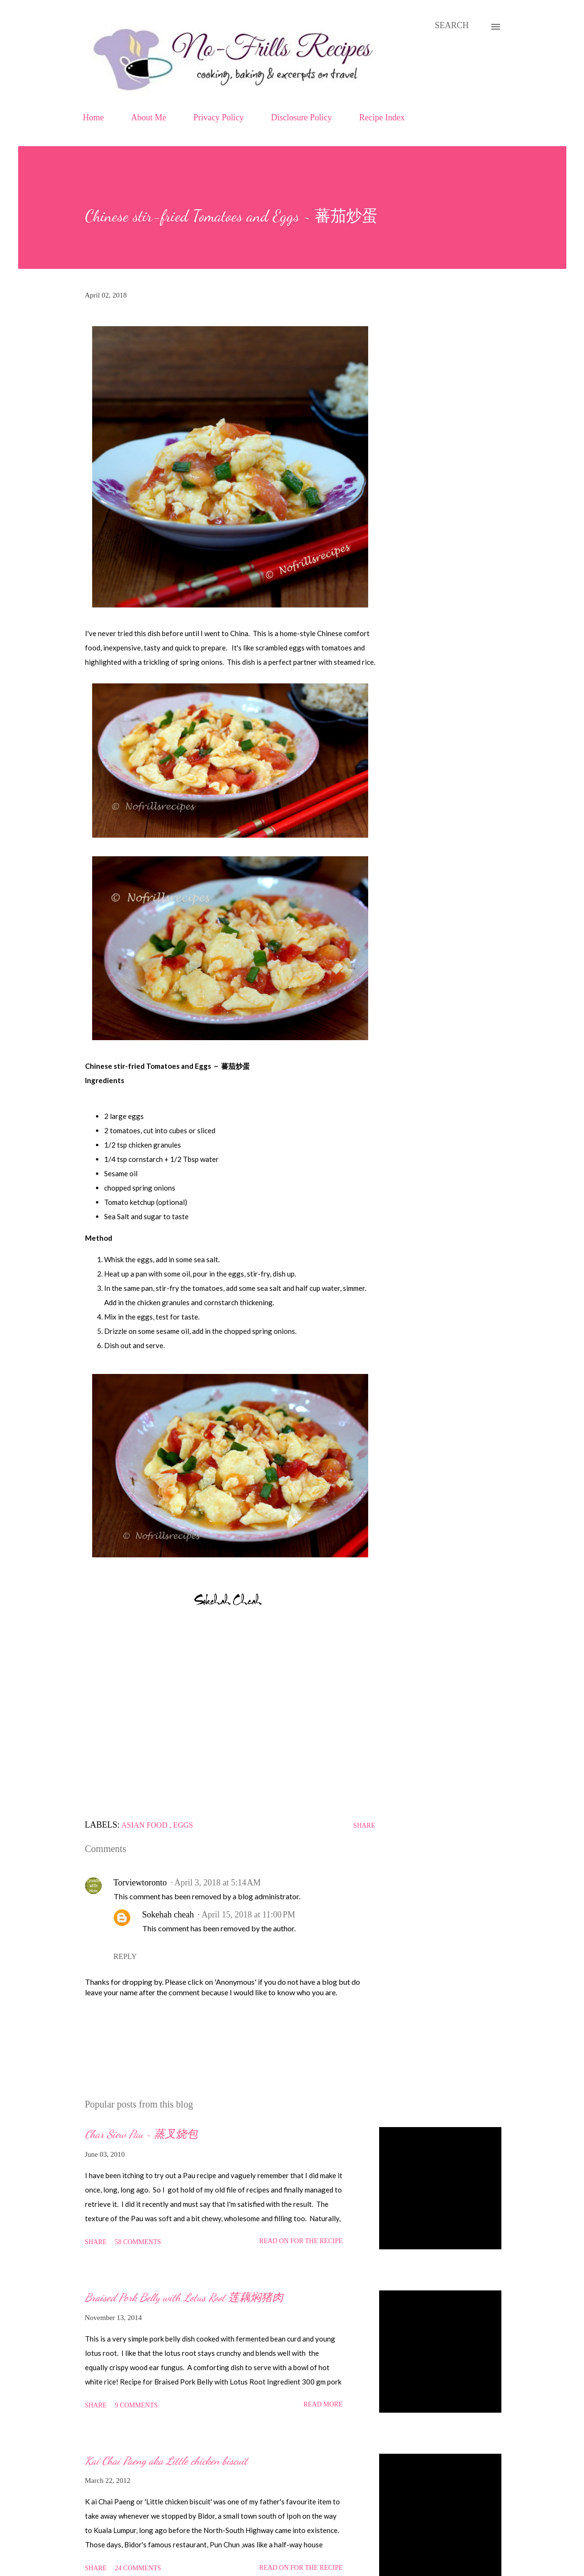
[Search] (451, 25)
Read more (322, 2404)
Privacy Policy (218, 117)
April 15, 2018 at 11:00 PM (248, 1914)
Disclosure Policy (301, 117)
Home (93, 117)
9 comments (136, 2405)
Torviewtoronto (140, 1882)
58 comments (138, 2242)
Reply (125, 1956)
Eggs (183, 1825)
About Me (149, 117)
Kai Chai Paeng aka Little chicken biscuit (166, 2460)
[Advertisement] (230, 1718)
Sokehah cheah (168, 1914)
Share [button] (364, 1825)
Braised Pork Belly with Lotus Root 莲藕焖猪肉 (184, 2297)
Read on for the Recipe (301, 2241)
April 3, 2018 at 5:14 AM (217, 1882)
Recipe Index (381, 117)
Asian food (145, 1825)
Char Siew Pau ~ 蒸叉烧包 (141, 2134)
